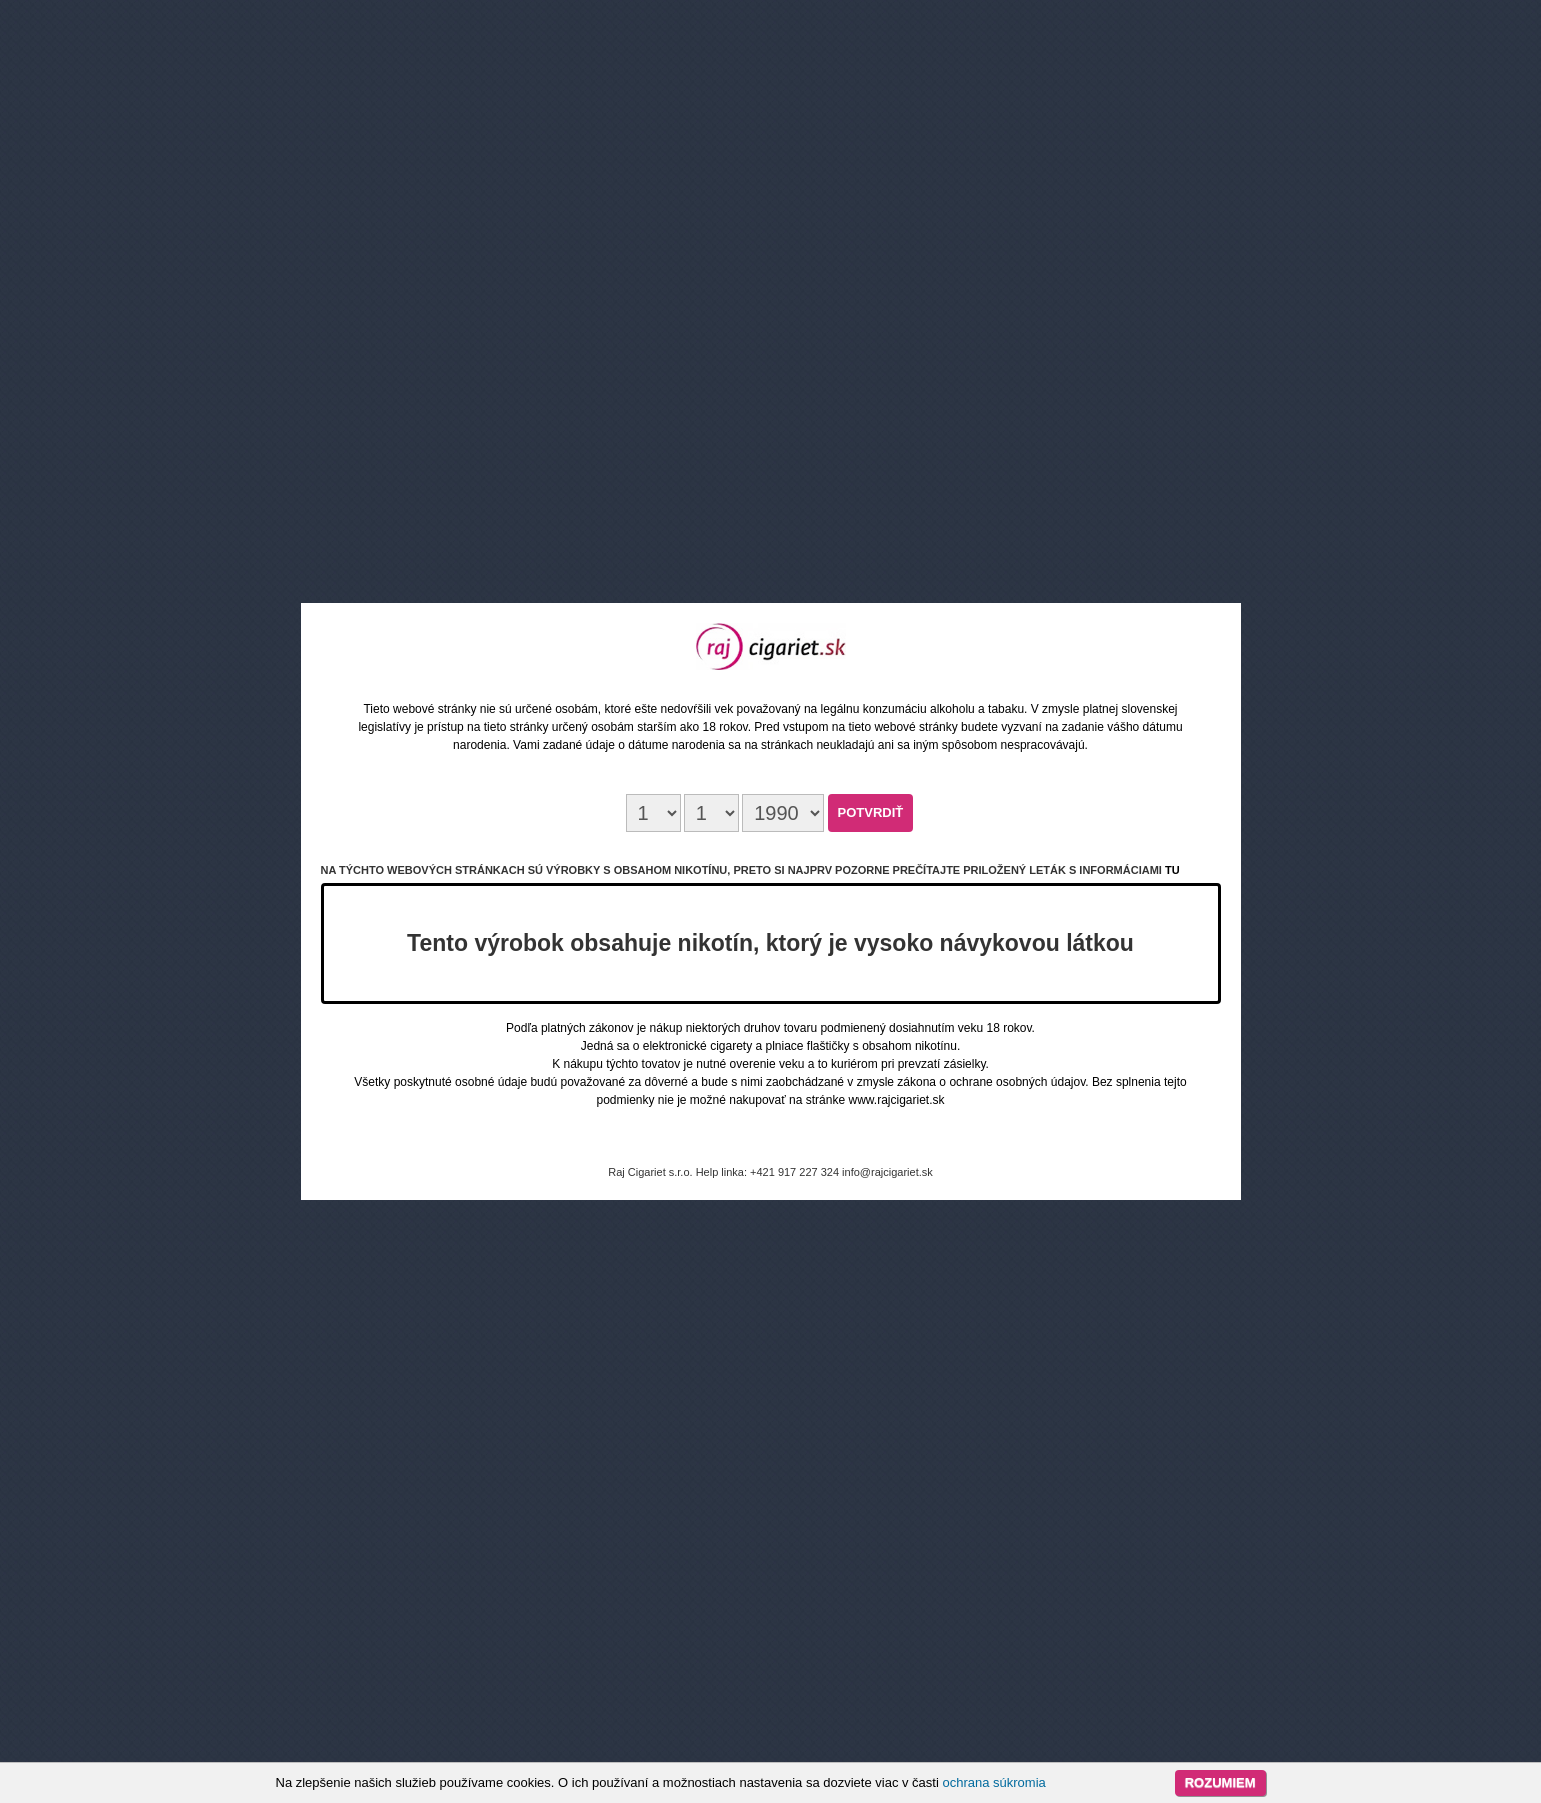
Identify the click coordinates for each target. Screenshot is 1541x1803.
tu (1172, 870)
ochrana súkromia (993, 1782)
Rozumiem (1220, 1782)
